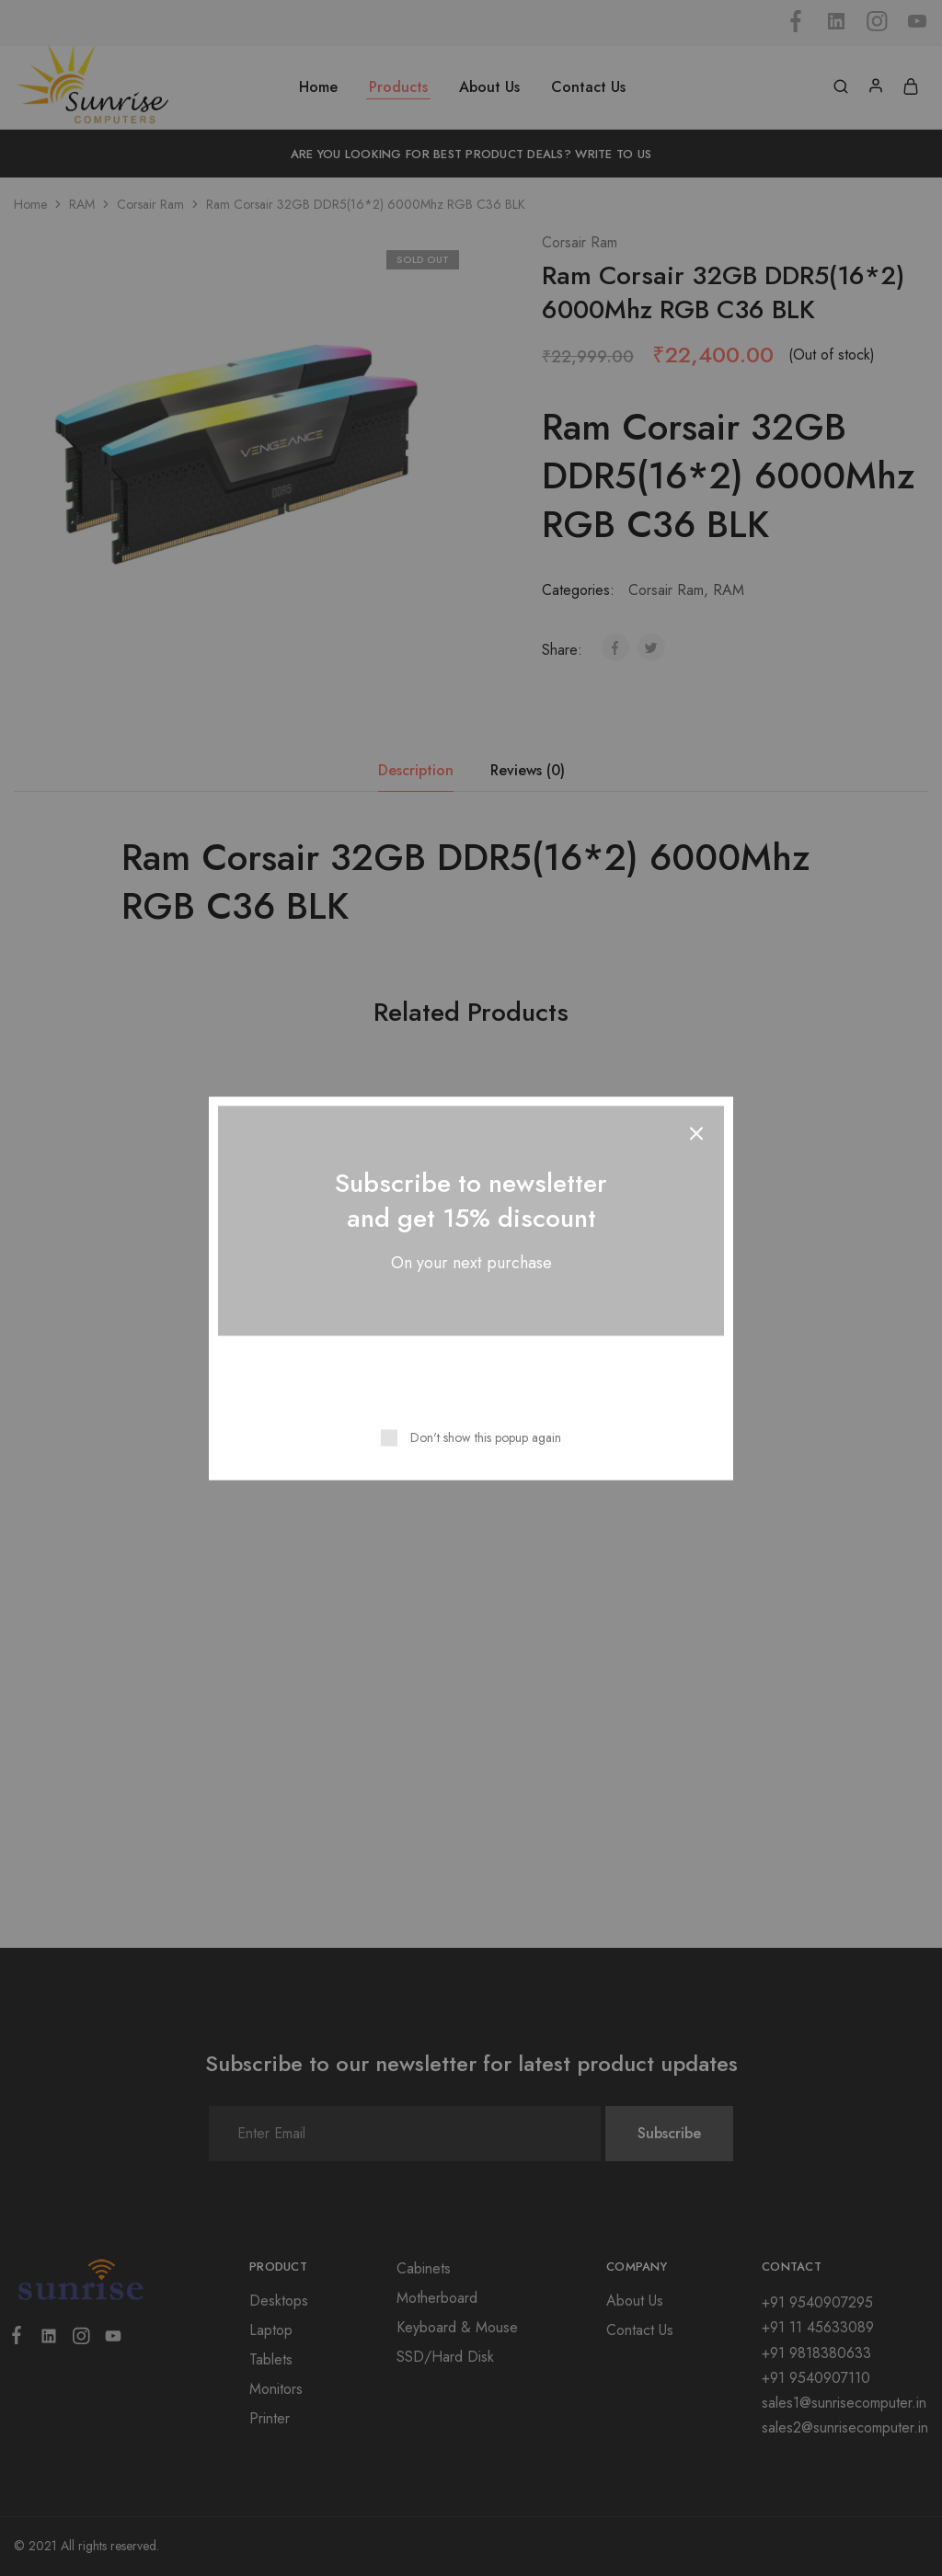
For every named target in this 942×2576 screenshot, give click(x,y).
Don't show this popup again (485, 1436)
